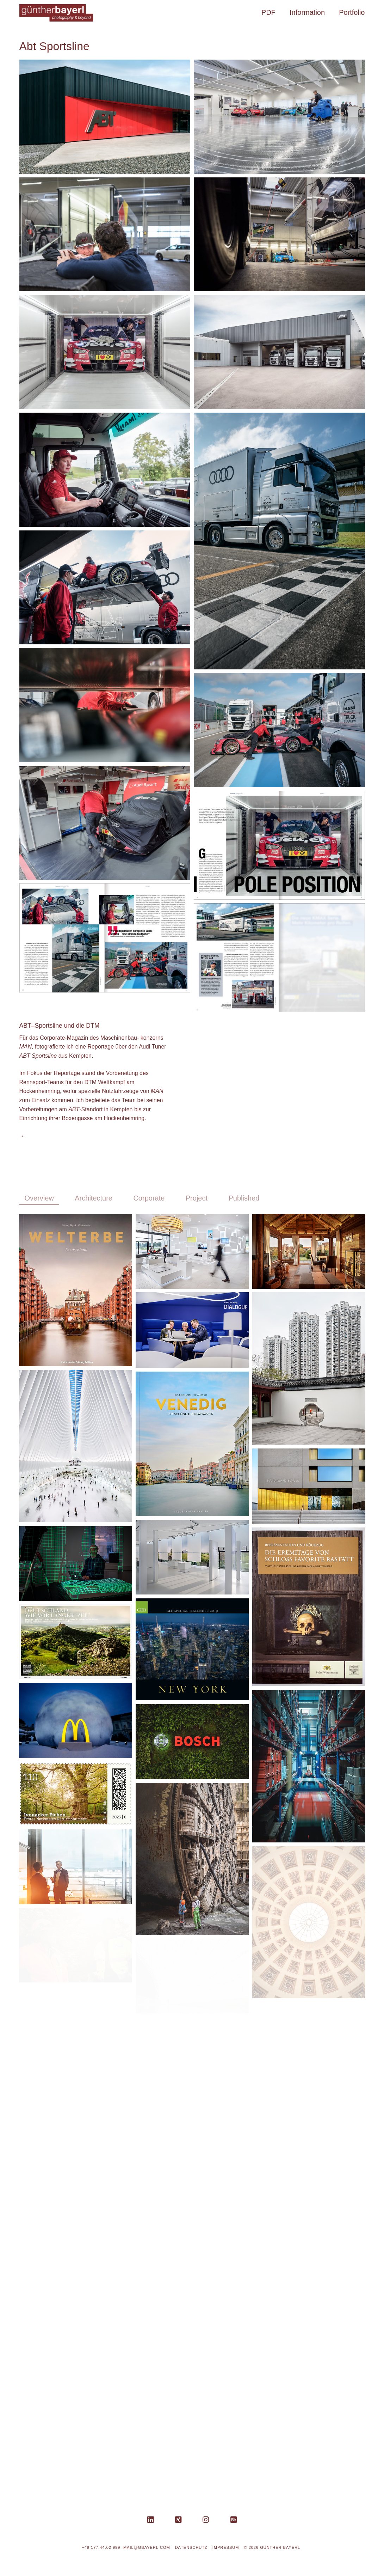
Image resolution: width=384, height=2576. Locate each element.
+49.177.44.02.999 (101, 2547)
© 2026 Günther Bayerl (272, 2547)
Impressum (225, 2547)
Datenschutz (191, 2547)
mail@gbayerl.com (146, 2547)
